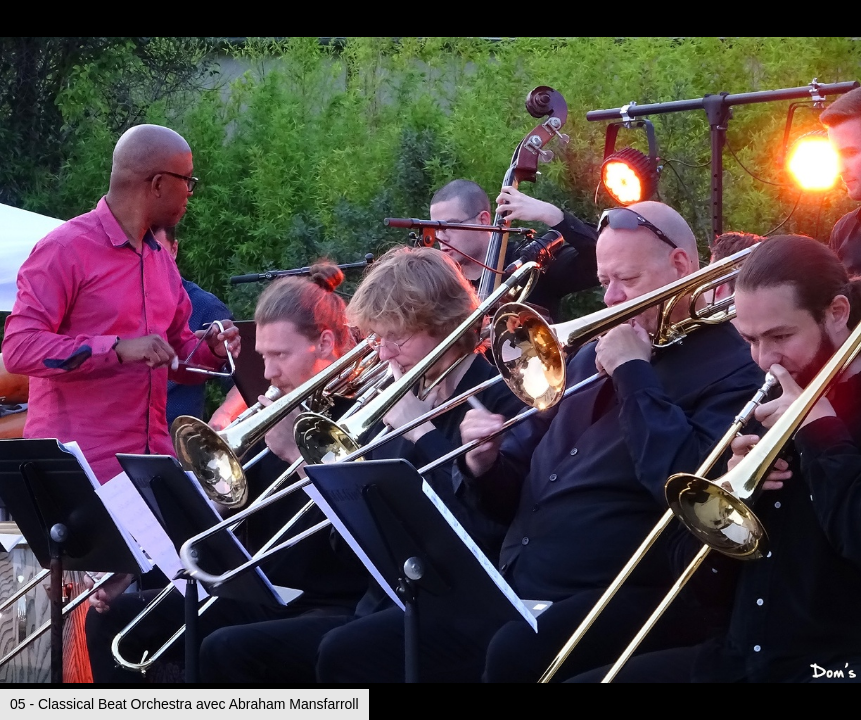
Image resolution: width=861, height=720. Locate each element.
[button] (843, 52)
